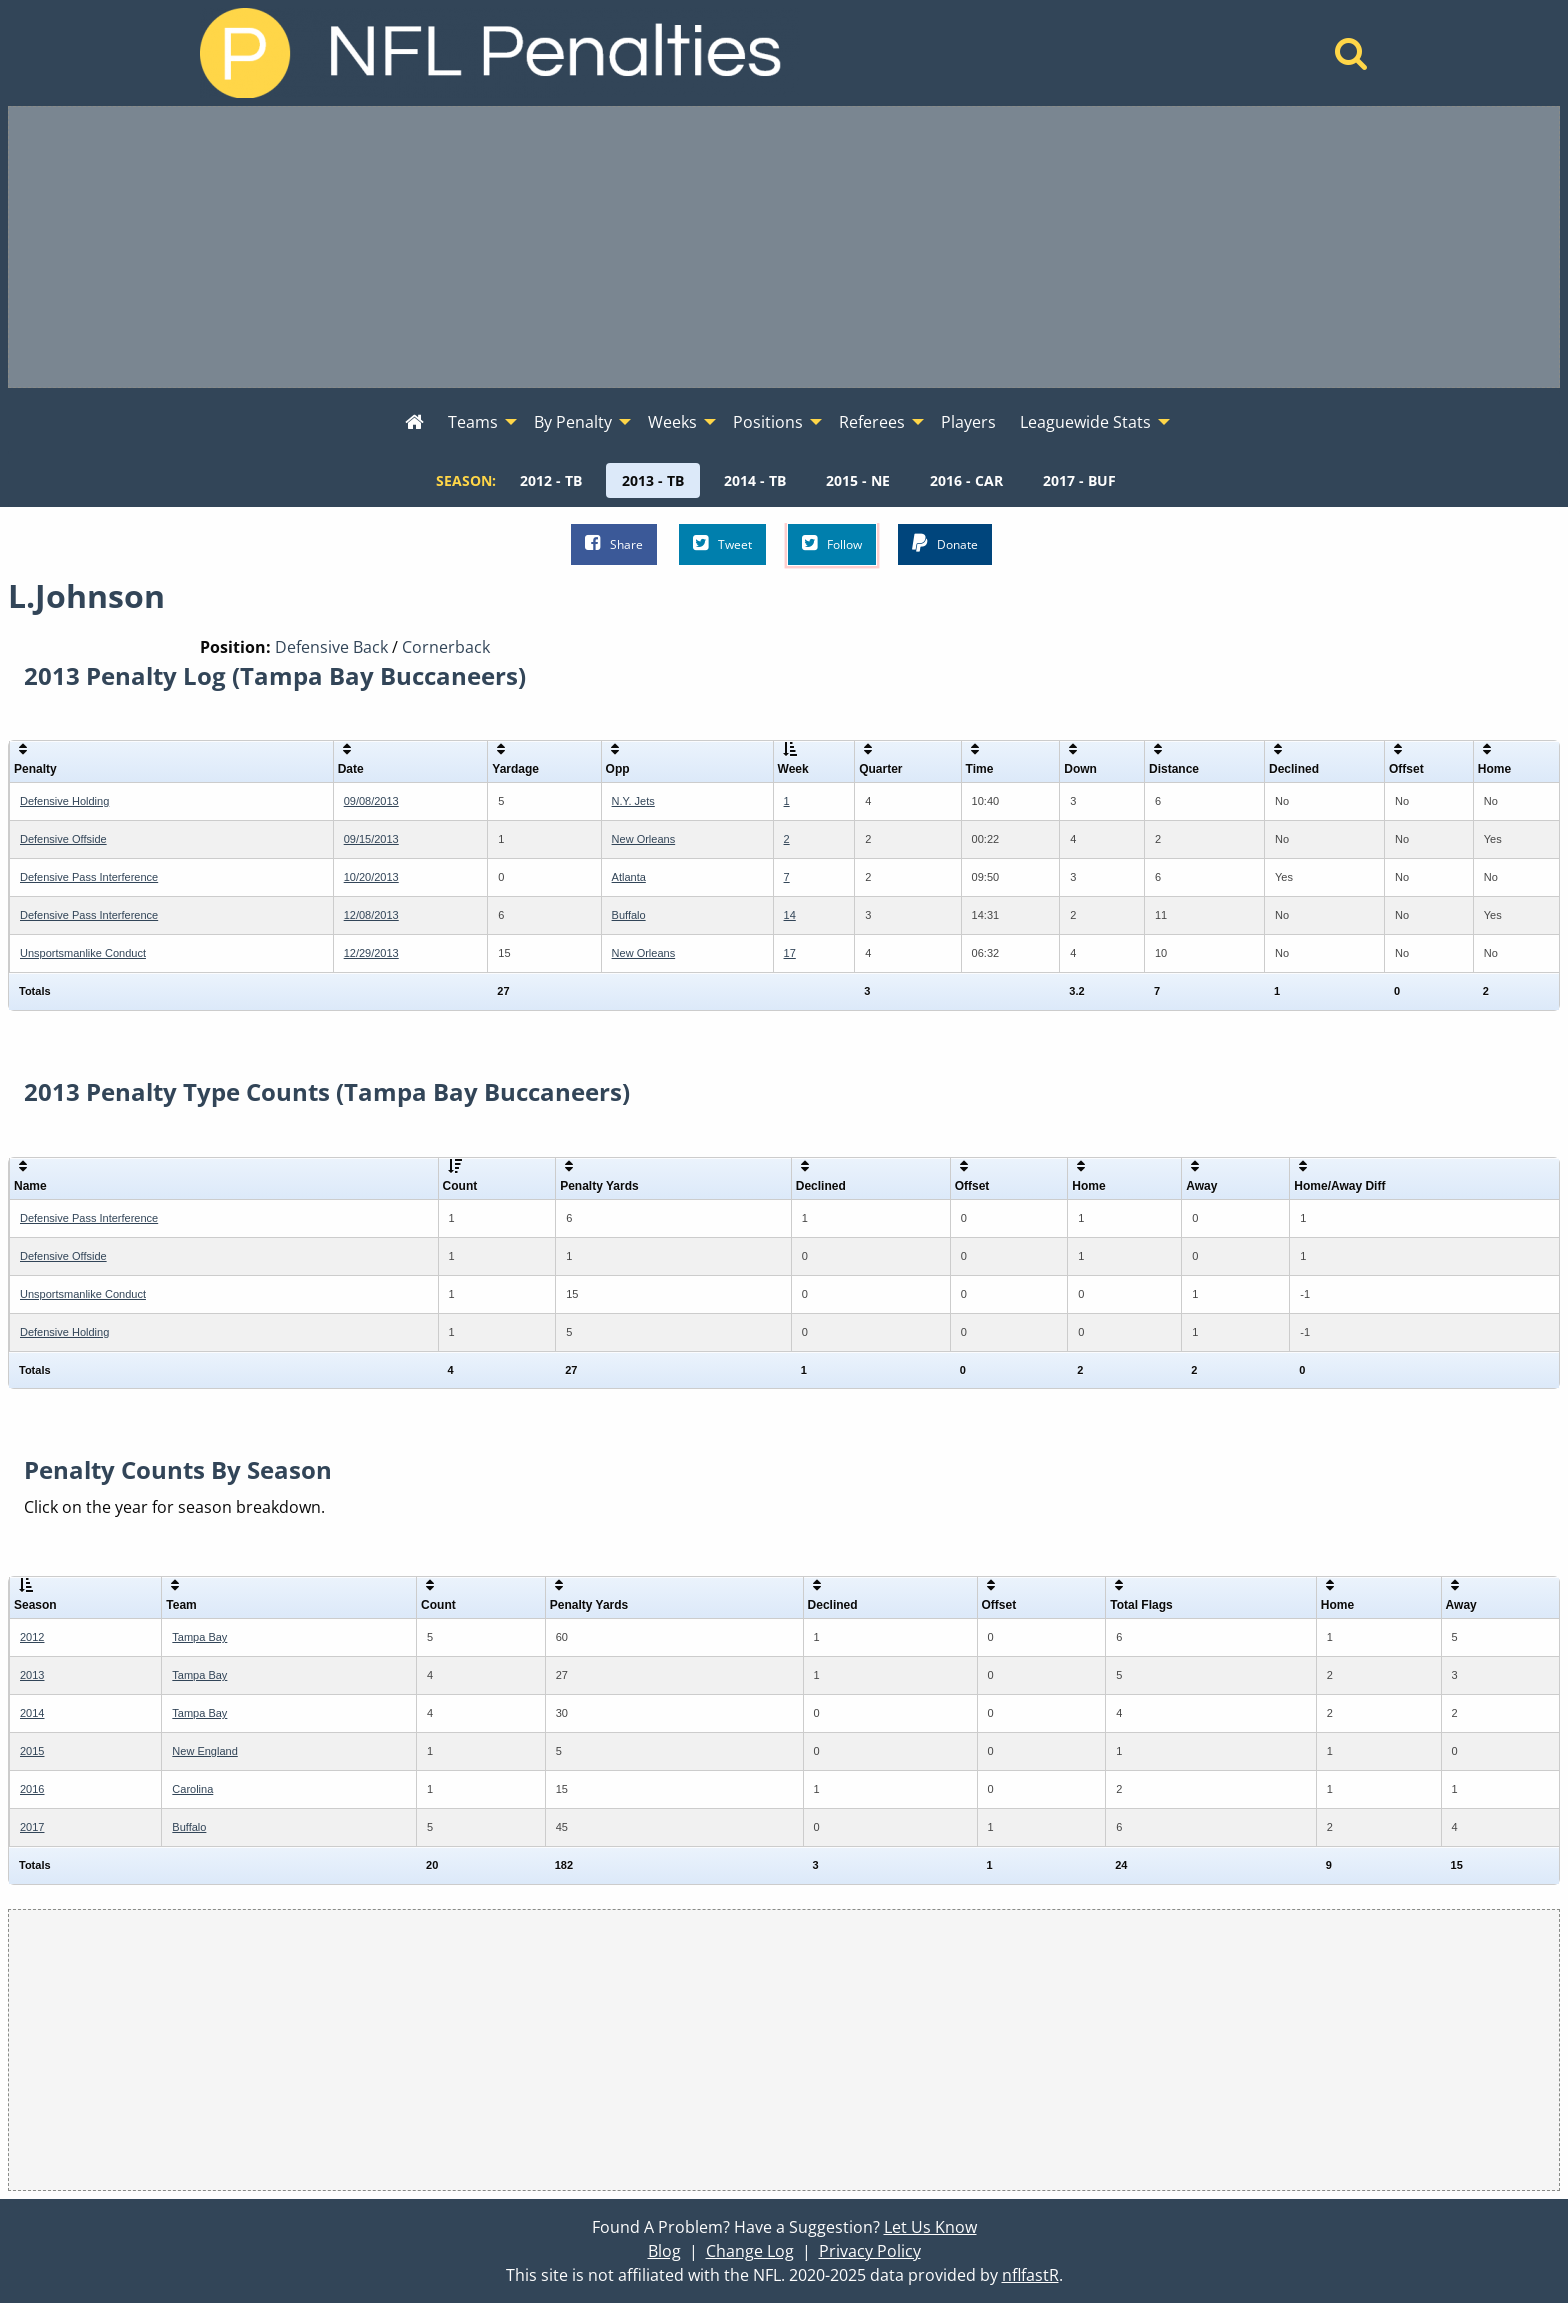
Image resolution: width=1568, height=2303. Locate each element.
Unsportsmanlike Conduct (83, 953)
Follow (832, 543)
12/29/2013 (371, 953)
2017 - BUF (1079, 480)
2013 (32, 1675)
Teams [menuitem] (473, 422)
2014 (32, 1713)
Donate (945, 543)
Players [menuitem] (968, 422)
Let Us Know (930, 2227)
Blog (664, 2251)
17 (790, 953)
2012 (32, 1637)
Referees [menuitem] (872, 422)
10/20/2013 (371, 877)
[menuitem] (414, 423)
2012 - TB (551, 480)
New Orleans (644, 839)
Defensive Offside (63, 839)
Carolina (192, 1789)
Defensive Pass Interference (89, 877)
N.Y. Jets (633, 801)
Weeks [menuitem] (672, 422)
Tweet (722, 543)
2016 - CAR (966, 480)
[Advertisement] (784, 247)
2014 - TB (755, 480)
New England (204, 1751)
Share (614, 543)
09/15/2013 (371, 839)
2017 (32, 1827)
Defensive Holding (64, 801)
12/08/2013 (371, 915)
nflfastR (1030, 2275)
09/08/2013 (371, 801)
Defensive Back (331, 647)
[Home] (1351, 59)
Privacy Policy (870, 2251)
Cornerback (446, 647)
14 (790, 915)
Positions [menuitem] (768, 422)
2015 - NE (858, 480)
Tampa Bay (199, 1637)
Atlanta (629, 877)
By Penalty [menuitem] (573, 422)
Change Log (750, 2251)
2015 (32, 1751)
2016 (32, 1789)
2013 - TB (653, 480)
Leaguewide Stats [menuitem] (1085, 422)
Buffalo (629, 915)
